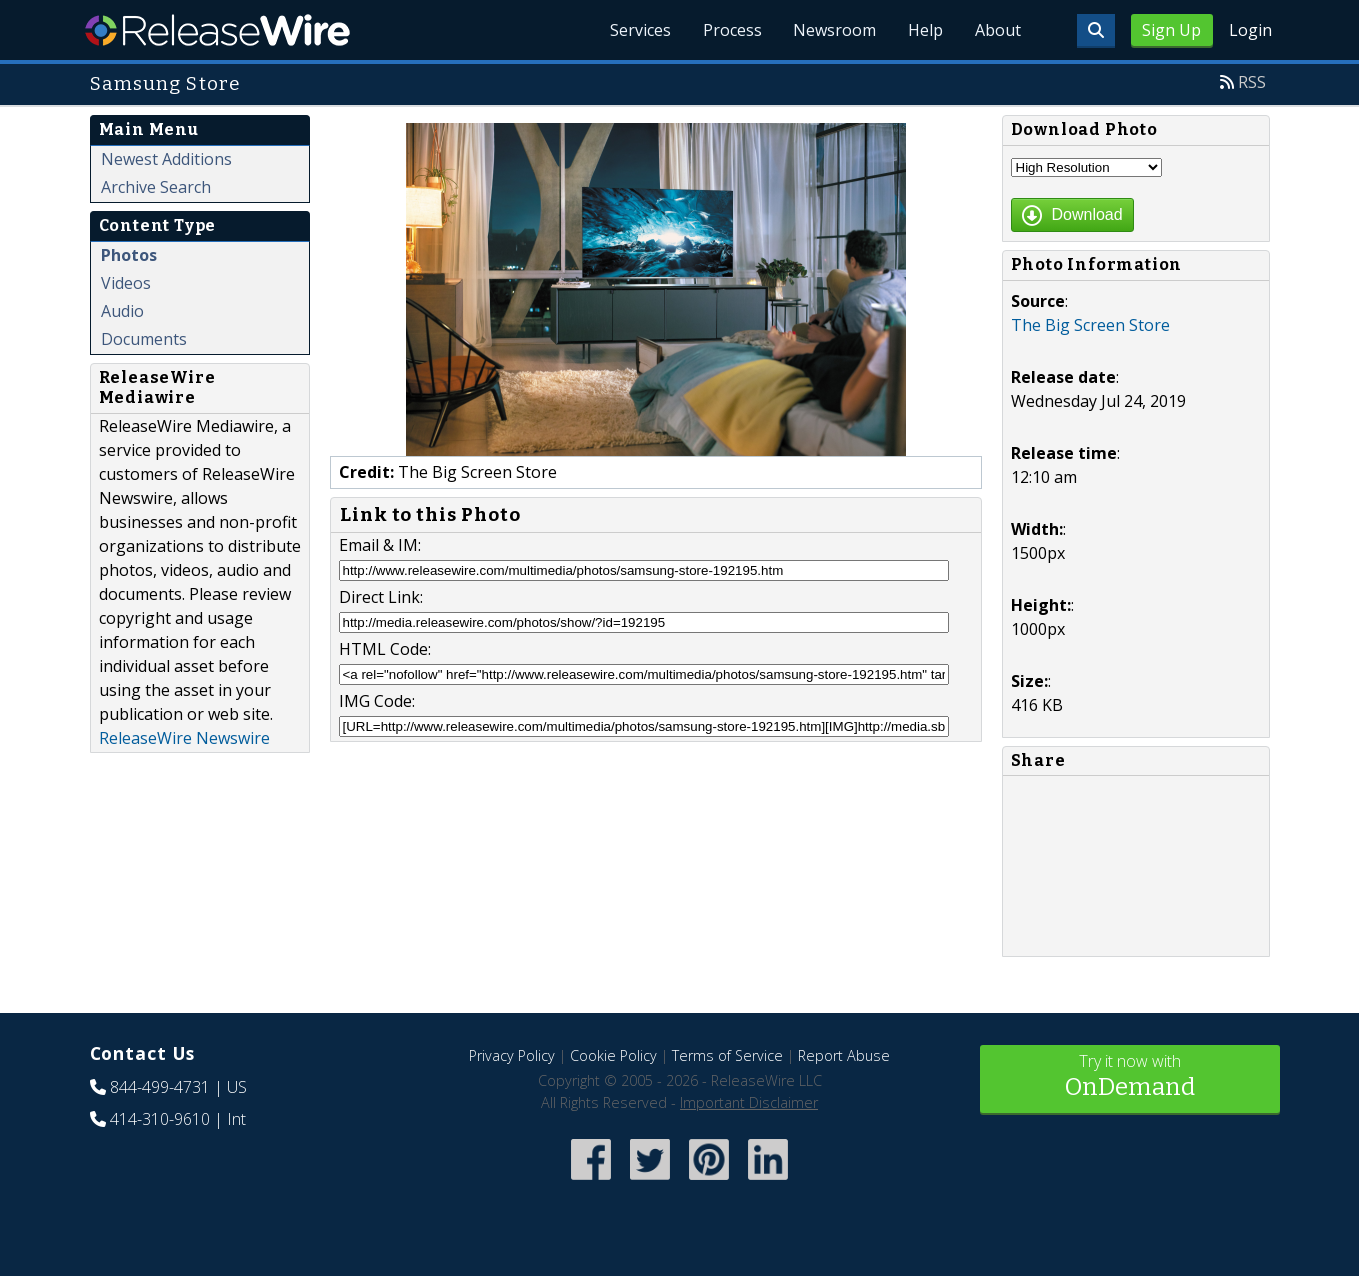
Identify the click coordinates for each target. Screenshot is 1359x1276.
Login (1250, 30)
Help (925, 30)
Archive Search (156, 187)
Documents (144, 339)
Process (731, 30)
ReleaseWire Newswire (184, 738)
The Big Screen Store (1090, 325)
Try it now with (1130, 1077)
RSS (1252, 82)
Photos (129, 255)
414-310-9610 (160, 1119)
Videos (126, 283)
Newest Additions (166, 159)
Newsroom (834, 30)
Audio (122, 311)
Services (639, 30)
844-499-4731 (160, 1087)
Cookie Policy (613, 1055)
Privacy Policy (512, 1055)
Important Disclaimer (749, 1102)
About (998, 30)
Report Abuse (844, 1055)
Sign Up (1171, 30)
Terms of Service (727, 1055)
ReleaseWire (217, 30)
